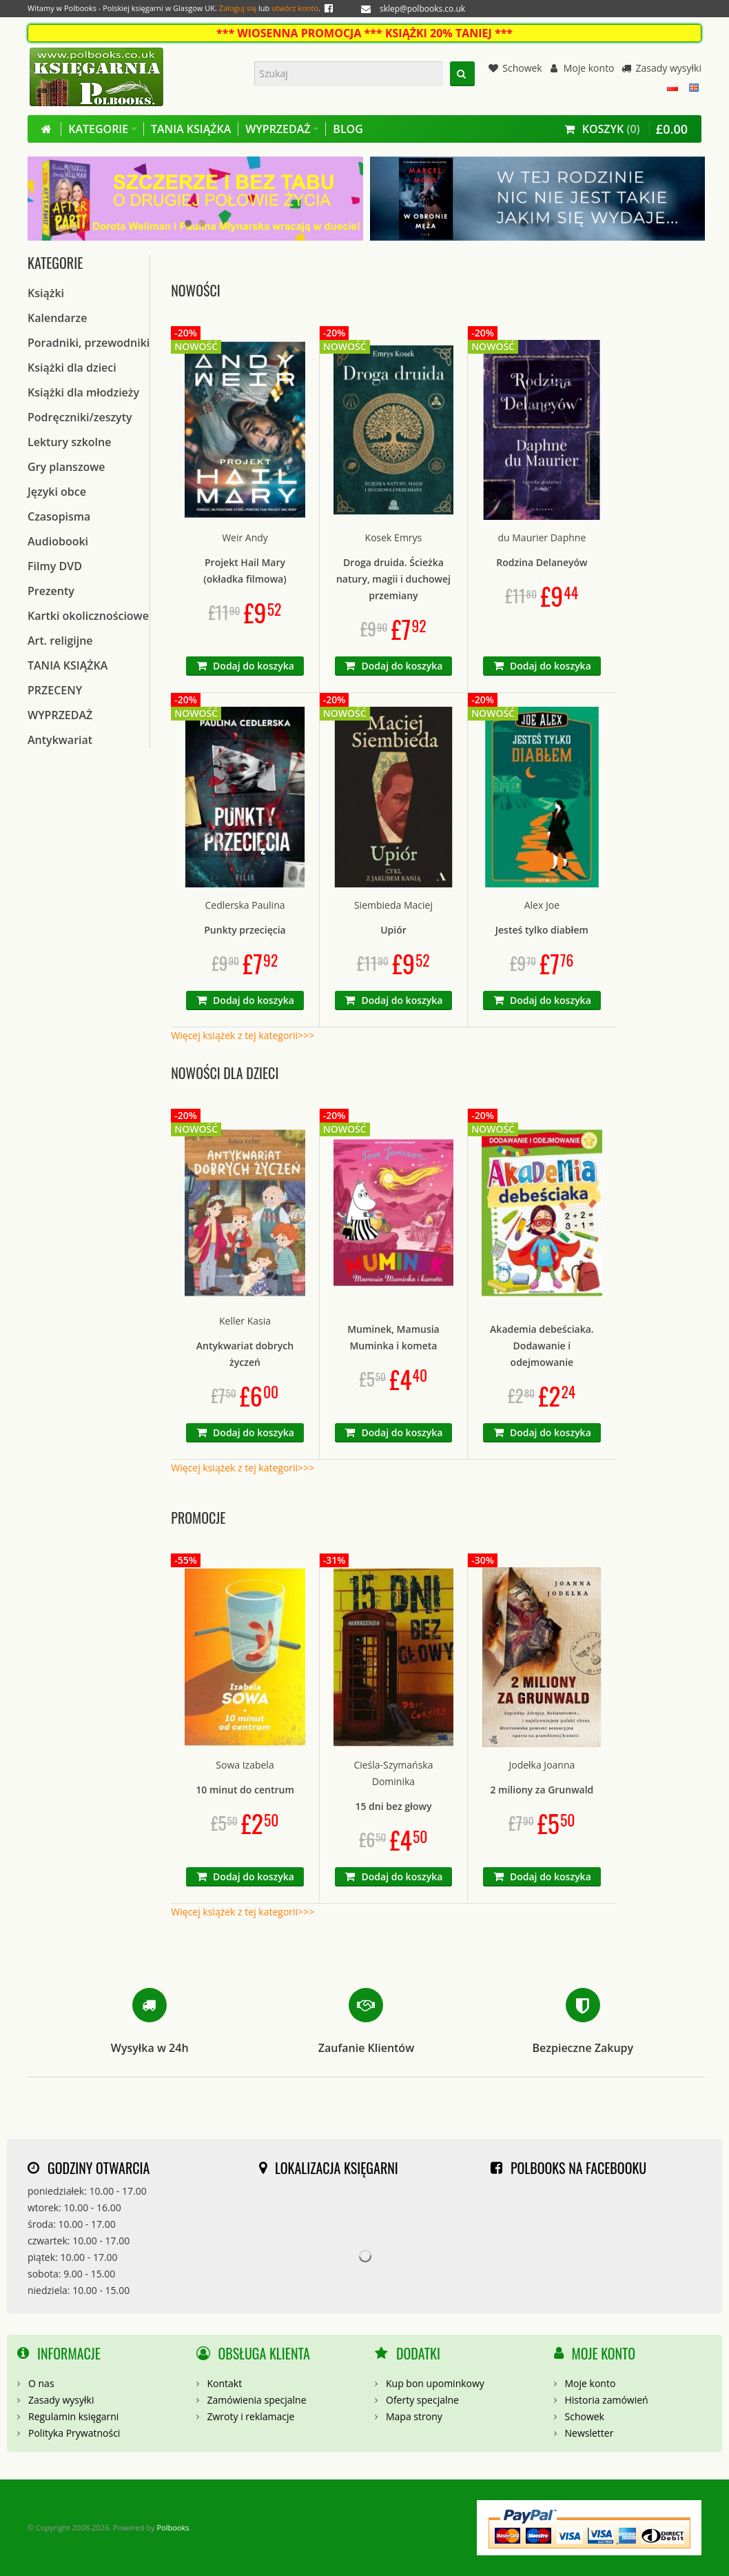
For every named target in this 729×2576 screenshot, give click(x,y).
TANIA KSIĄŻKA (67, 665)
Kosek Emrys (393, 537)
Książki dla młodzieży (83, 392)
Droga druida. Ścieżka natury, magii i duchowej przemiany (393, 579)
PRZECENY (55, 690)
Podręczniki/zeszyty (80, 417)
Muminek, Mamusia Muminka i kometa (393, 1337)
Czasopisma (59, 516)
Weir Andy (245, 537)
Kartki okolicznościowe (88, 615)
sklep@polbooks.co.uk (422, 8)
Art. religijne (60, 640)
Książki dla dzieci (72, 367)
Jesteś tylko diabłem (541, 929)
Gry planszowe (66, 466)
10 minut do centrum (245, 1789)
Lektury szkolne (69, 442)
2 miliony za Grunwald (541, 1789)
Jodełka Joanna (542, 1764)
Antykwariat (60, 739)
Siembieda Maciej (393, 905)
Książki (46, 293)
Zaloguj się (237, 8)
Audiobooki (58, 541)
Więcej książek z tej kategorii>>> (242, 1035)
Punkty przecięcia (245, 929)
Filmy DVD (55, 566)
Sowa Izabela (245, 1764)
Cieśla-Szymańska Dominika (393, 1773)
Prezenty (51, 590)
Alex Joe (541, 905)
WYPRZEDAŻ (60, 715)
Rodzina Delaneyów (541, 562)
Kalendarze (57, 317)
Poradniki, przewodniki (89, 342)
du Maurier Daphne (541, 537)
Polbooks (172, 2527)
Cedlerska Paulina (245, 905)
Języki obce (57, 491)
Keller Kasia (245, 1320)
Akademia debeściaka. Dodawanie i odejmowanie (542, 1345)
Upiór (393, 929)
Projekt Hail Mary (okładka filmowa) (244, 570)
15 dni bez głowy (393, 1806)
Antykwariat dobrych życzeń (245, 1354)
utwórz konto (294, 8)
